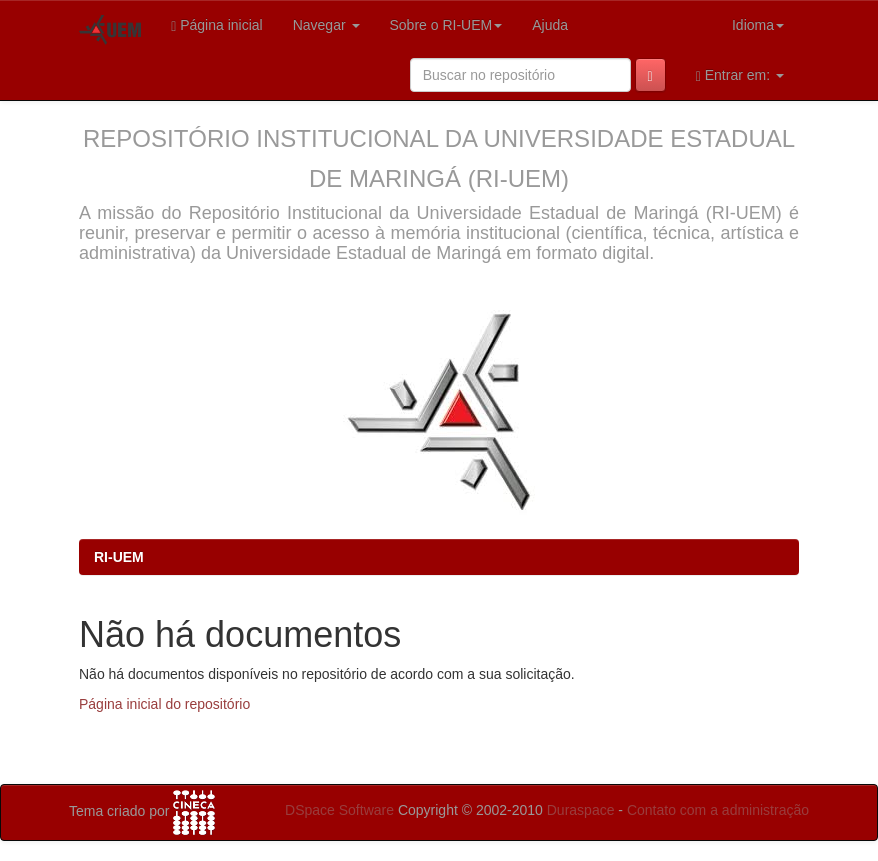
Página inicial (217, 25)
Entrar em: (740, 75)
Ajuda (550, 25)
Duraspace (581, 810)
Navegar (326, 25)
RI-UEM (119, 557)
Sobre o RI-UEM (446, 25)
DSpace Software (339, 810)
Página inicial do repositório (164, 704)
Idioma (758, 25)
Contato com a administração (718, 810)
